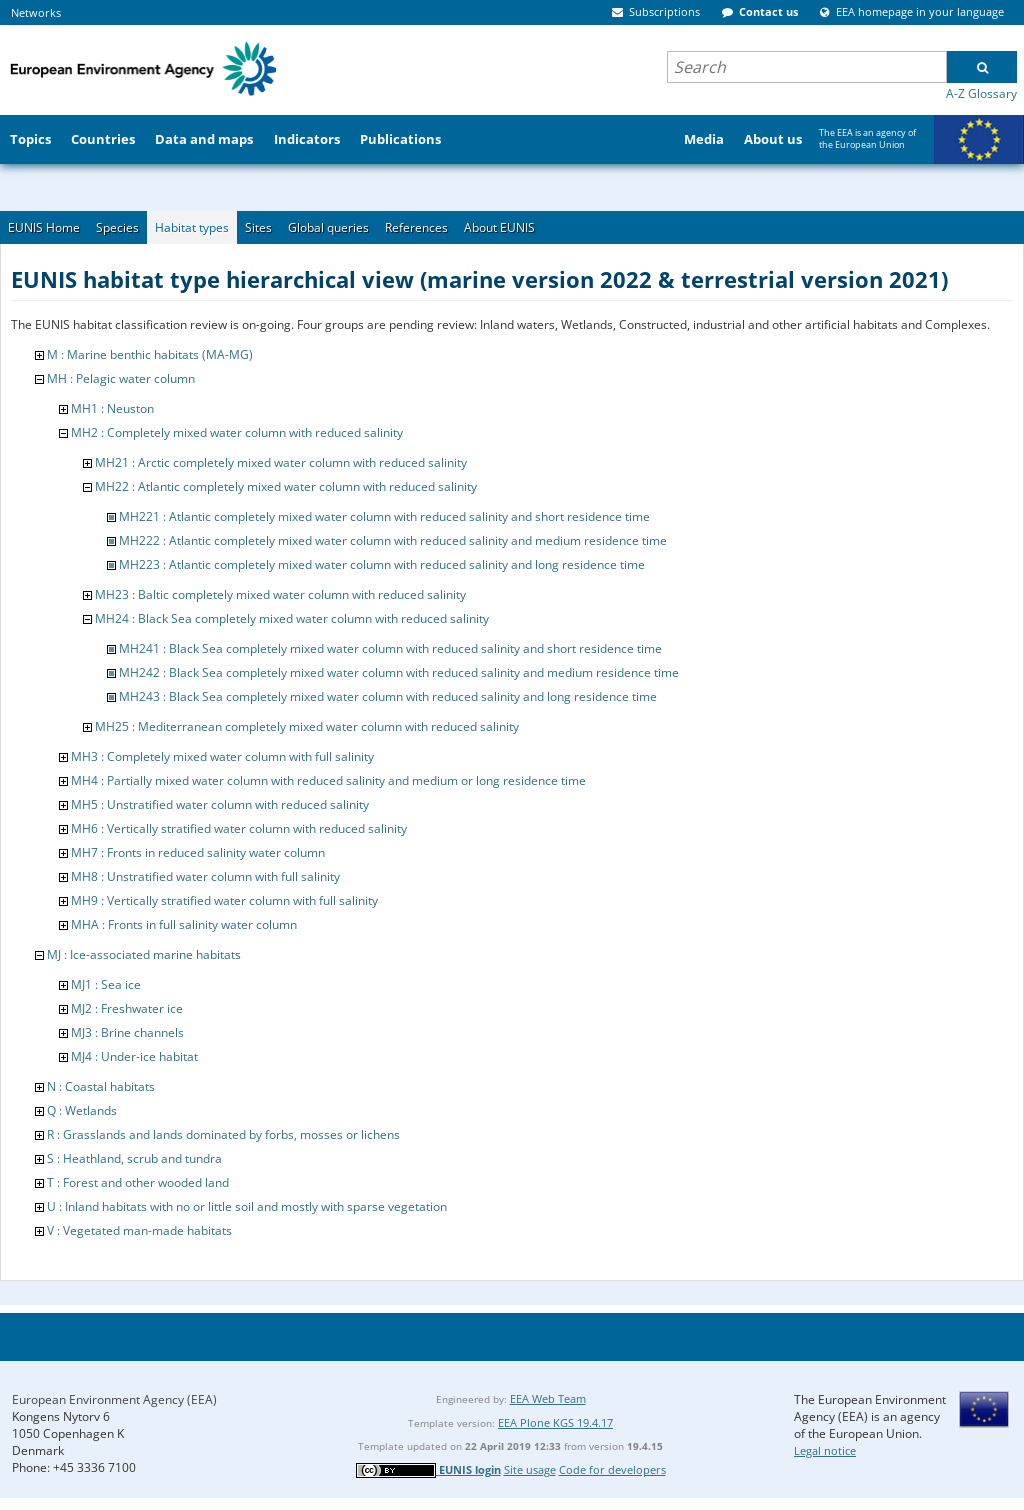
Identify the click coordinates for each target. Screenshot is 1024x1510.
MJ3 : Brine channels (127, 1032)
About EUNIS (499, 227)
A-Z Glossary (981, 93)
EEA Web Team (548, 1398)
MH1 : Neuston (112, 408)
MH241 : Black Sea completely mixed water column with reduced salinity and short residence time (390, 648)
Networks (36, 12)
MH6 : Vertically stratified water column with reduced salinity (239, 828)
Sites (258, 227)
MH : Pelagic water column (121, 378)
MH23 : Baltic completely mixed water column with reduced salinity (280, 594)
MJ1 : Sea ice (106, 984)
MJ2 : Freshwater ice (127, 1008)
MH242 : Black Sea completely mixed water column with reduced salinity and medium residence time (399, 672)
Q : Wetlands (82, 1110)
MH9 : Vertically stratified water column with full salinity (224, 900)
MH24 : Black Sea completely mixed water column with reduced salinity (292, 618)
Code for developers (612, 1469)
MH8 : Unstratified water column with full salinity (205, 876)
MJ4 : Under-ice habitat (134, 1056)
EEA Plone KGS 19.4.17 (555, 1422)
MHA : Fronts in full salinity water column (184, 924)
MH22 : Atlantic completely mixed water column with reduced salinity (286, 486)
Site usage (530, 1469)
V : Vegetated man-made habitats (139, 1230)
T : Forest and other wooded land (138, 1182)
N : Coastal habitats (101, 1086)
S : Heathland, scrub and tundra (134, 1158)
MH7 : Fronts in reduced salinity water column (198, 852)
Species (117, 227)
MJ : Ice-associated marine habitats (144, 954)
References (416, 227)
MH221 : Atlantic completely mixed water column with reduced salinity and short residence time (384, 516)
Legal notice (825, 1450)
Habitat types (192, 227)
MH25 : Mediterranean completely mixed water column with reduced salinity (307, 726)
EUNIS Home (44, 227)
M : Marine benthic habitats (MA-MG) (150, 354)
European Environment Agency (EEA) (114, 1399)
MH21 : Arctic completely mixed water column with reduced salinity (281, 462)
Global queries (328, 227)
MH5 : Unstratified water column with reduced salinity (220, 804)
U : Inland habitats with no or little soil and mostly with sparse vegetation (247, 1206)
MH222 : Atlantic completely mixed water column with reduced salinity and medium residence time (393, 540)
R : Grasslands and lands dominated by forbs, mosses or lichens (223, 1134)
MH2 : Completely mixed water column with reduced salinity (237, 432)
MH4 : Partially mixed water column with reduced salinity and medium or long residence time (328, 780)
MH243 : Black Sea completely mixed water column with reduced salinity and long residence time (388, 696)
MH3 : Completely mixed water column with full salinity (222, 756)
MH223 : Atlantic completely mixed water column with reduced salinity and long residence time (382, 564)
